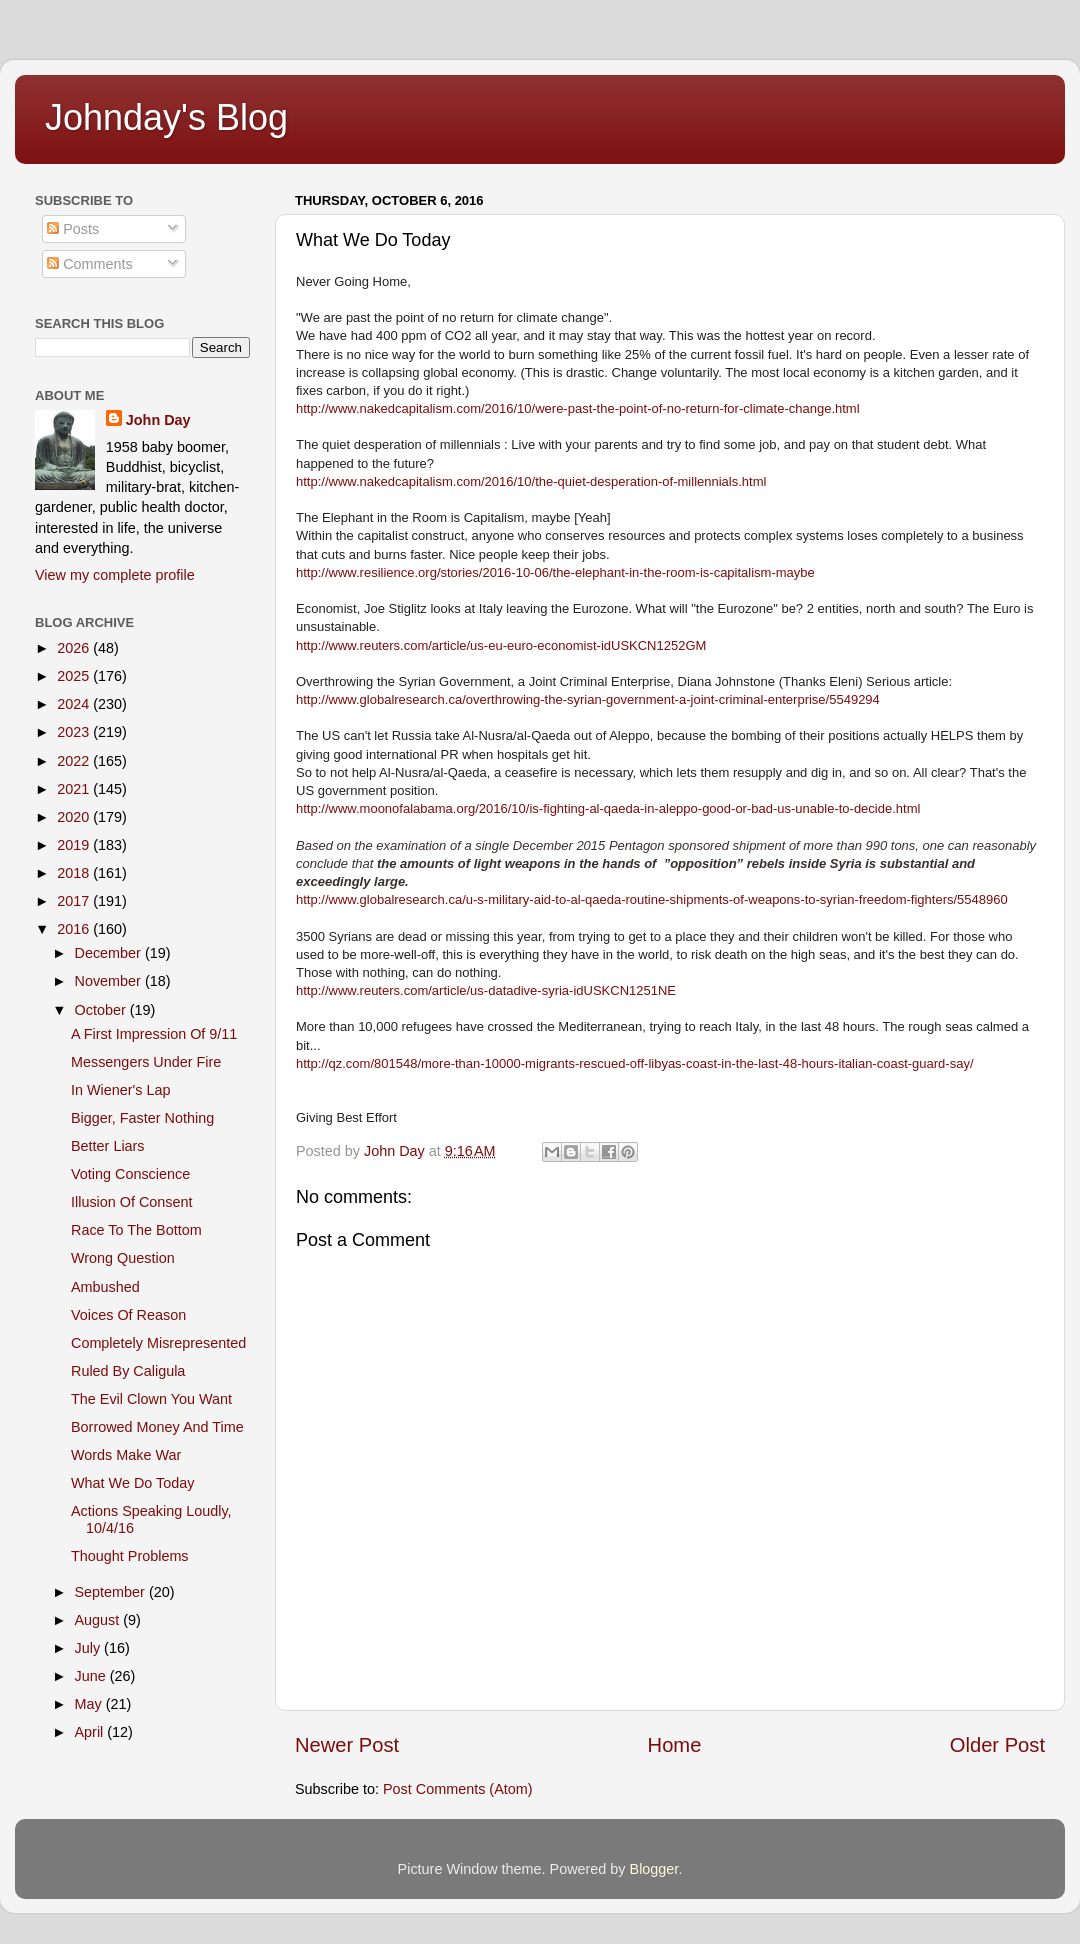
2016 (75, 929)
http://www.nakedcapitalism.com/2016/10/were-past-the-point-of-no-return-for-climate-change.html (578, 408)
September (112, 1592)
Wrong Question (123, 1258)
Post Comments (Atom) (458, 1789)
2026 (75, 648)
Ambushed (105, 1287)
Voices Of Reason (128, 1315)
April (91, 1732)
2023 (75, 732)
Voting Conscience (130, 1174)
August (99, 1620)
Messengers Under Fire (146, 1062)
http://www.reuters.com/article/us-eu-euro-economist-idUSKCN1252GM (501, 645)
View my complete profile (115, 575)
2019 (75, 845)
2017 (75, 901)
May (90, 1704)
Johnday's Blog (166, 117)
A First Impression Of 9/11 (154, 1034)
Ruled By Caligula (128, 1371)
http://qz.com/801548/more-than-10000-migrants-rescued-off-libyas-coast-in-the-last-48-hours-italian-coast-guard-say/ (635, 1063)
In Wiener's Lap (121, 1090)
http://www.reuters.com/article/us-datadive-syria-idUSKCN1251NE (486, 990)
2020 (75, 817)
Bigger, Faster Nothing (142, 1118)
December (110, 953)
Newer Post (347, 1745)
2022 (75, 761)
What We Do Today (132, 1483)
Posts (73, 229)
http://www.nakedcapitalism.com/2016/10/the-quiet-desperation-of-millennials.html (531, 481)
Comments (90, 264)
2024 (75, 704)
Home (675, 1745)
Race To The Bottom (136, 1230)
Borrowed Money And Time (157, 1427)
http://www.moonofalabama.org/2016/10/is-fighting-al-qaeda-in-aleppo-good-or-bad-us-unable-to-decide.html (608, 808)
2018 (75, 873)
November (110, 981)
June (92, 1676)
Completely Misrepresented (158, 1343)
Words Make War (126, 1455)
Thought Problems (130, 1556)
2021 (75, 789)
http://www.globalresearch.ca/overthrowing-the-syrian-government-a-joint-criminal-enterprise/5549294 (588, 699)
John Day (158, 420)
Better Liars (108, 1146)
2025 (75, 676)
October (102, 1010)
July (90, 1648)
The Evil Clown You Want (151, 1399)
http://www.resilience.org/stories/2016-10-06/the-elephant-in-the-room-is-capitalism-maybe (555, 572)
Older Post (997, 1745)
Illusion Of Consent (132, 1202)
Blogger (654, 1869)
